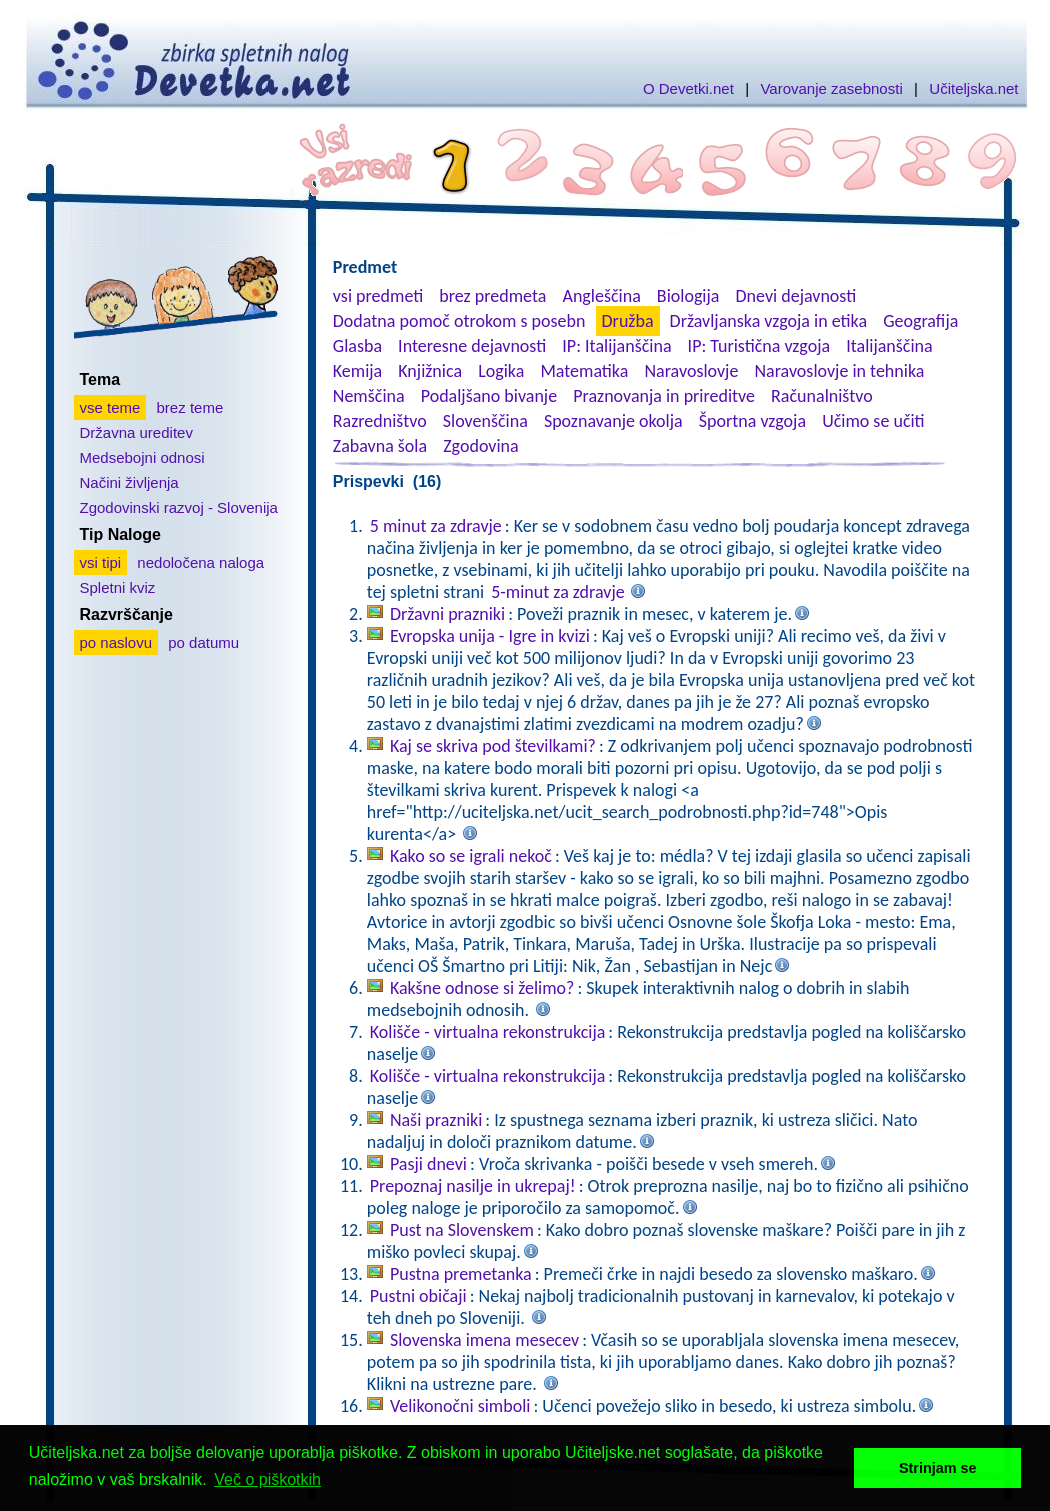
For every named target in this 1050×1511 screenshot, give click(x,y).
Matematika (584, 371)
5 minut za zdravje (436, 526)
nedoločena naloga (200, 562)
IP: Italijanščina (616, 346)
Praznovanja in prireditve (664, 396)
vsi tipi (101, 562)
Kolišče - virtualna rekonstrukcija (488, 1032)
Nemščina (369, 396)
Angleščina (601, 296)
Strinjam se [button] (938, 1468)
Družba (628, 321)
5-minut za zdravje (557, 592)
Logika (501, 371)
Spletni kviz (118, 587)
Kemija (357, 371)
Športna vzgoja (752, 421)
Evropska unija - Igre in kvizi (490, 636)
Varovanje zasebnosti (831, 88)
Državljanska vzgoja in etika (768, 321)
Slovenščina (485, 421)
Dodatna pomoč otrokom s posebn (459, 321)
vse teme (110, 407)
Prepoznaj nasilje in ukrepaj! (473, 1186)
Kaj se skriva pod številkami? (493, 746)
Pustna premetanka (461, 1274)
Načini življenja (129, 482)
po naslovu (116, 642)
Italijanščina (889, 346)
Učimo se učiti (873, 421)
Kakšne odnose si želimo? (482, 988)
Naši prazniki (436, 1120)
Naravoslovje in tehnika (839, 371)
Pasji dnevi (428, 1164)
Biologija (688, 296)
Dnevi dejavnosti (796, 296)
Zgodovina (480, 446)
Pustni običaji (418, 1296)
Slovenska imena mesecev (484, 1340)
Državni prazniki (447, 614)
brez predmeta (492, 296)
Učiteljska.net (973, 88)
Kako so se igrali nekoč (471, 856)
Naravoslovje (691, 371)
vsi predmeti (378, 296)
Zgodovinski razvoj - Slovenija (179, 507)
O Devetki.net (688, 88)
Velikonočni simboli (460, 1406)
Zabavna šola (380, 446)
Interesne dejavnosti (472, 346)
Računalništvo (822, 396)
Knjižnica (430, 371)
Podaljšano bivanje (489, 396)
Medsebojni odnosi (142, 457)
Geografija (920, 321)
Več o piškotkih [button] (267, 1479)
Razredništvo (380, 421)
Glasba (357, 346)
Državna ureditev (136, 432)
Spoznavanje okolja (613, 421)
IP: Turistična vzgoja (759, 346)
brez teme (190, 407)
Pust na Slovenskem (462, 1230)
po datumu (203, 642)
